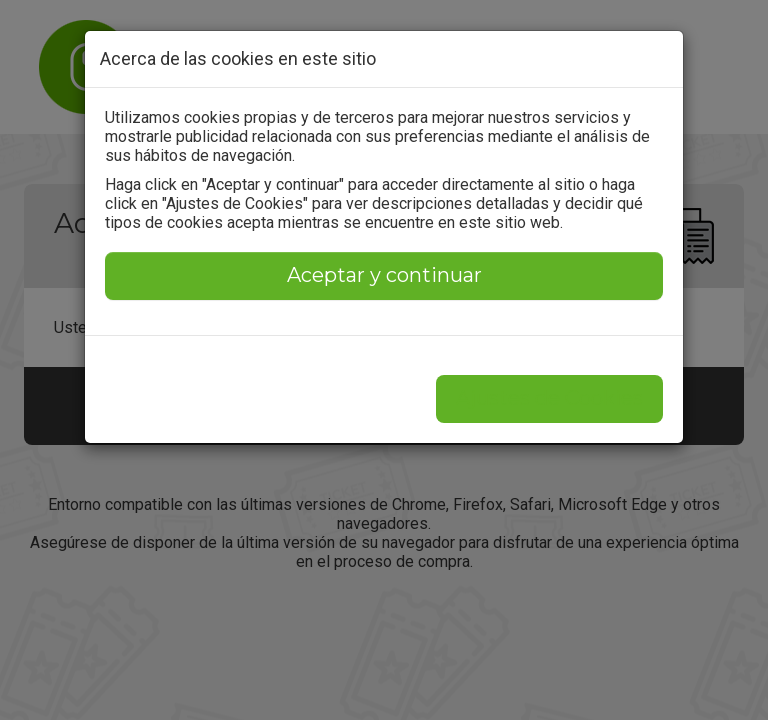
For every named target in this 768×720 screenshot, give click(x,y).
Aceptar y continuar (384, 275)
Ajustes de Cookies (549, 398)
